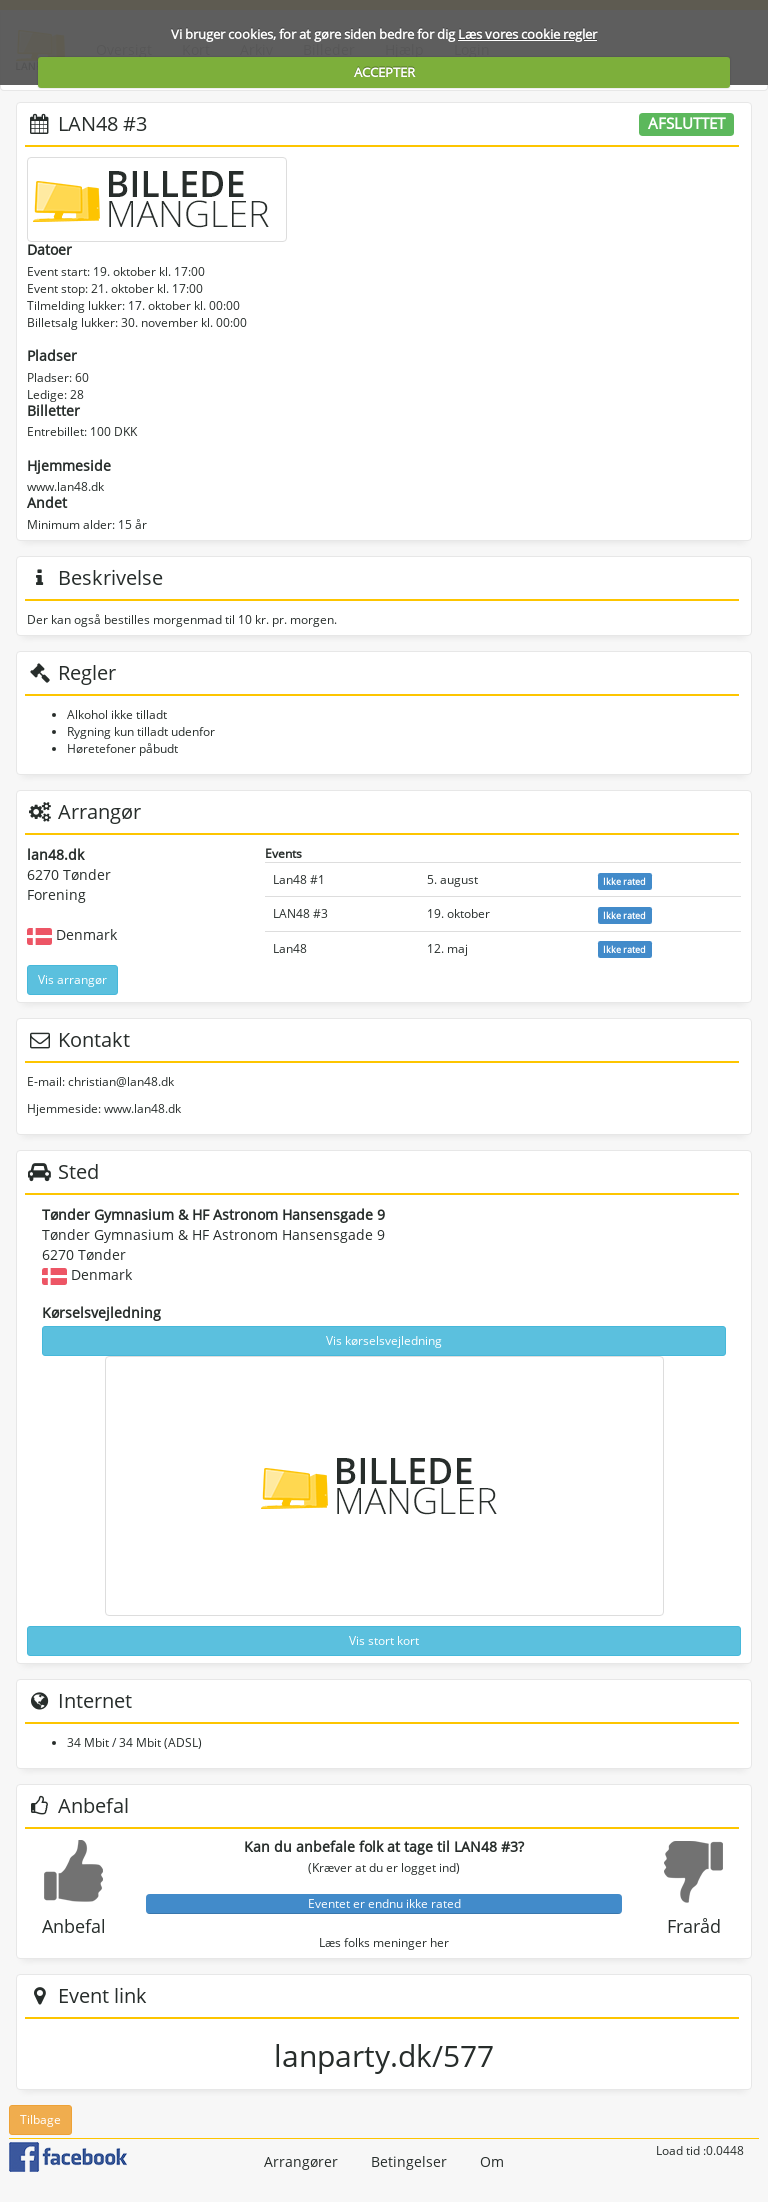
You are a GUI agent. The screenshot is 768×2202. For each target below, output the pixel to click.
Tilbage (40, 2119)
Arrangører (301, 2161)
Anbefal (74, 1926)
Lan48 (290, 948)
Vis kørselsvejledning (384, 1340)
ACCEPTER (384, 72)
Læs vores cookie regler (527, 34)
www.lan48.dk (65, 486)
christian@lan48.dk (121, 1081)
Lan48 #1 (299, 879)
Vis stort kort (384, 1640)
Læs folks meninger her (384, 1942)
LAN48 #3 (300, 913)
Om (492, 2161)
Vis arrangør (72, 979)
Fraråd (694, 1926)
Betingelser (409, 2161)
